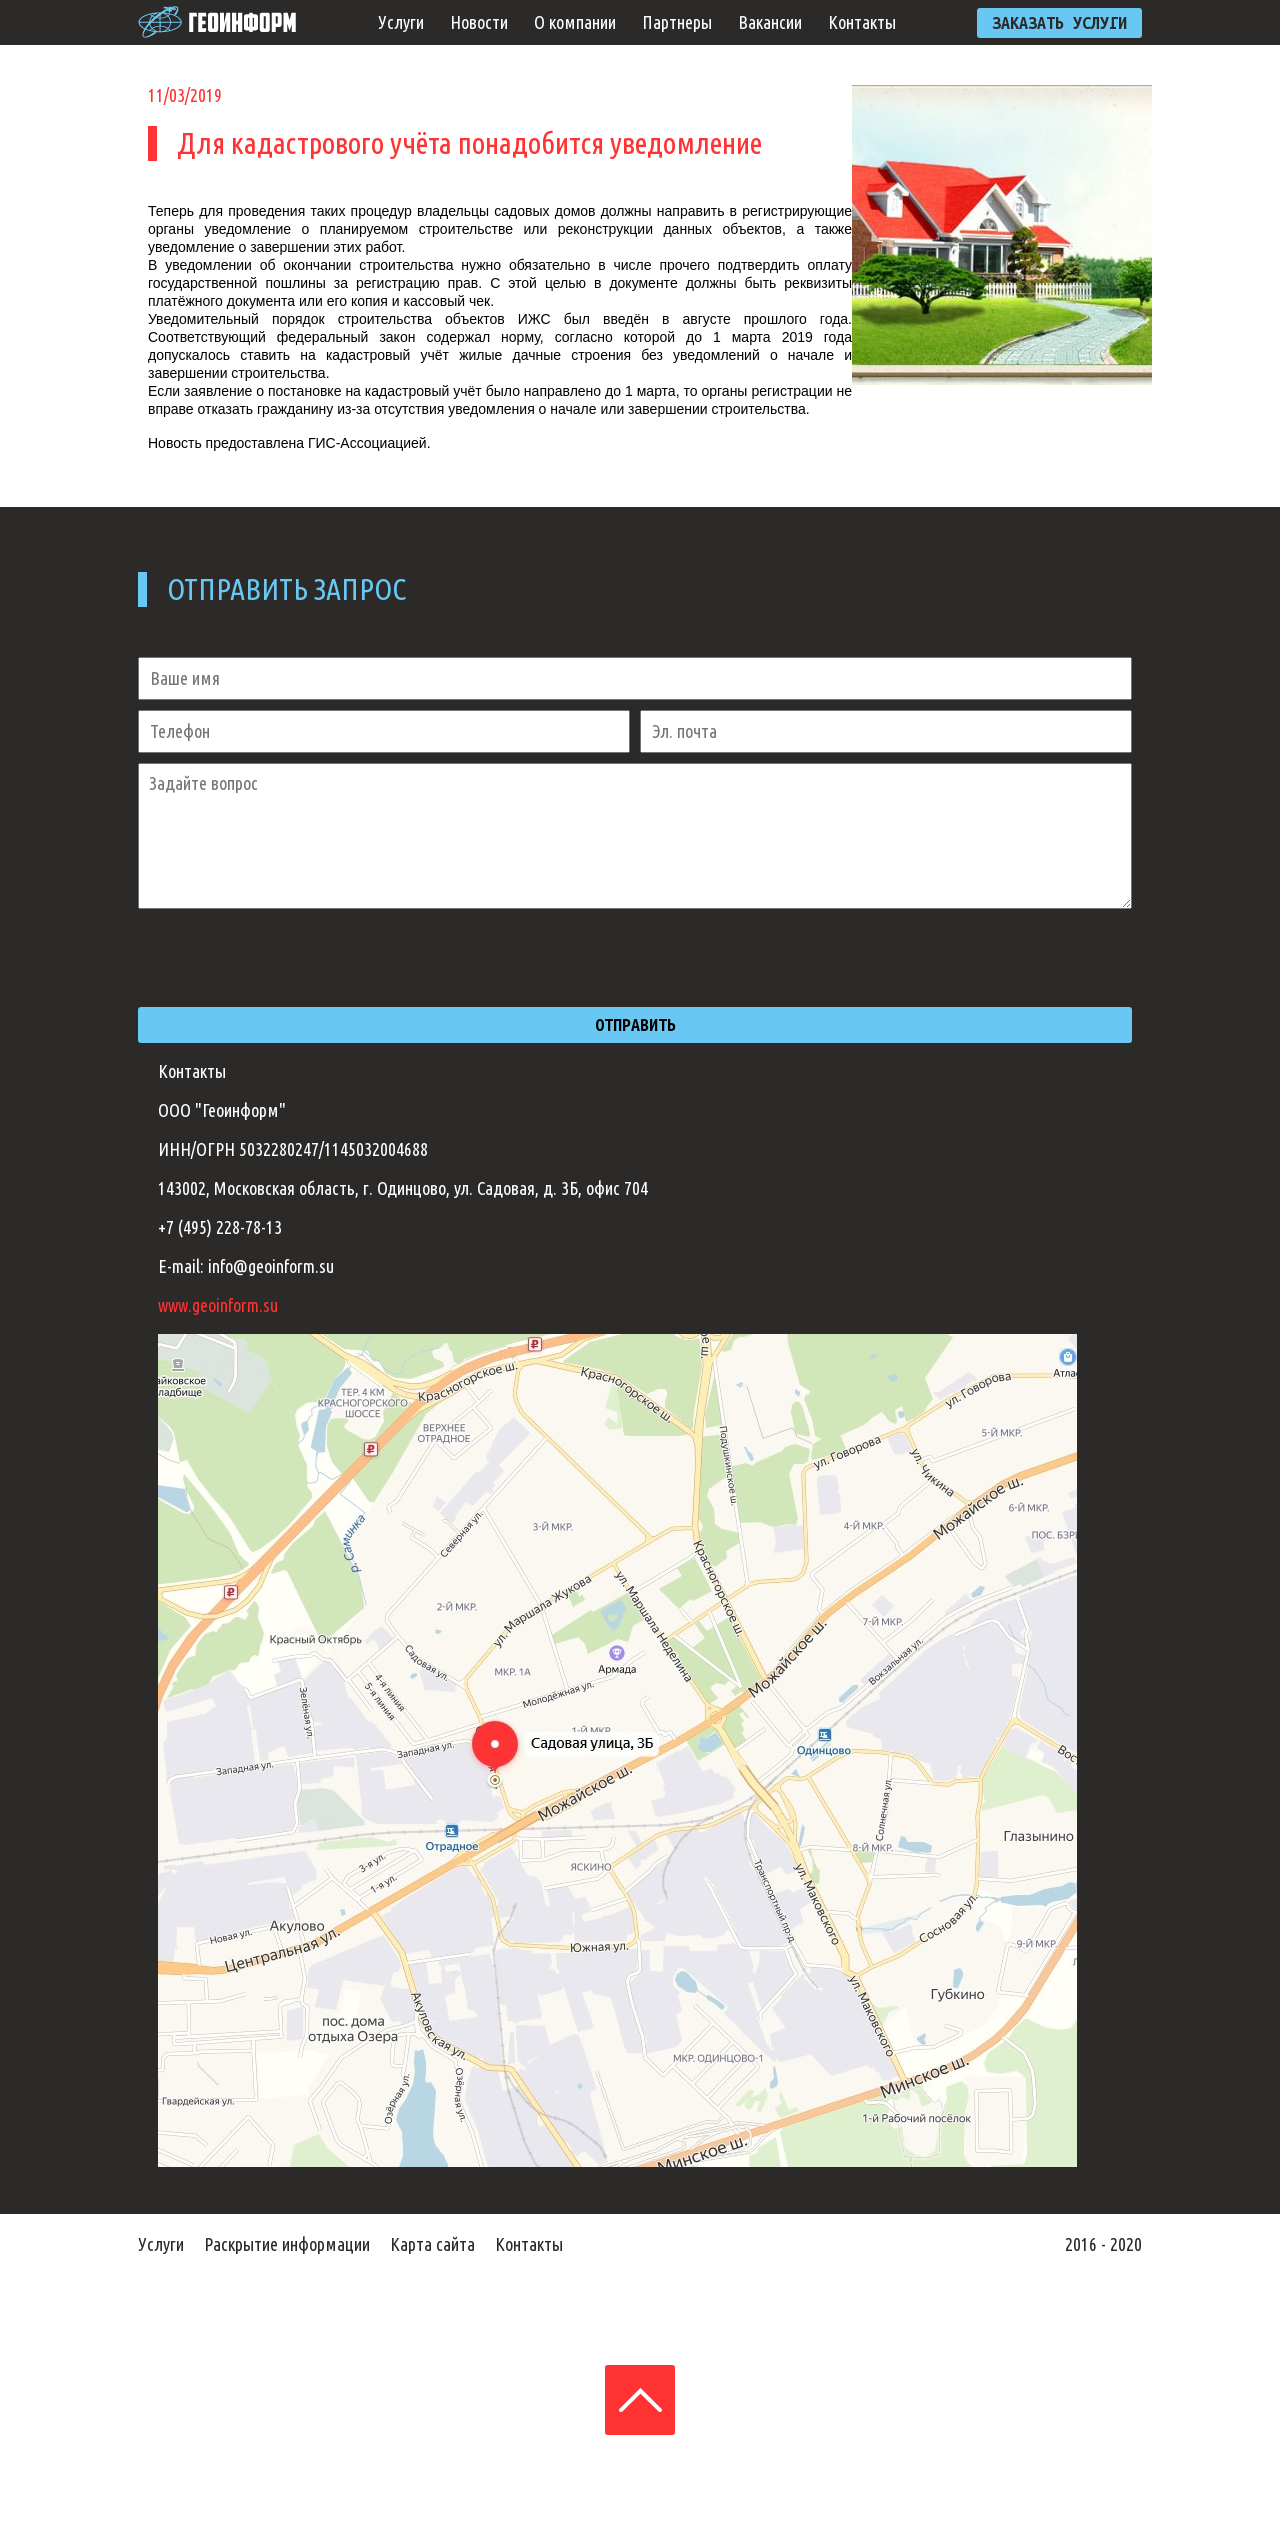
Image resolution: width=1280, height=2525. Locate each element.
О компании (575, 22)
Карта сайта (432, 2244)
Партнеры (677, 22)
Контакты (862, 22)
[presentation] (290, 958)
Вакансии (770, 22)
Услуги (401, 22)
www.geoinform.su (218, 1305)
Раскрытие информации (287, 2244)
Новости (479, 22)
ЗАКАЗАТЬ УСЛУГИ (1059, 23)
